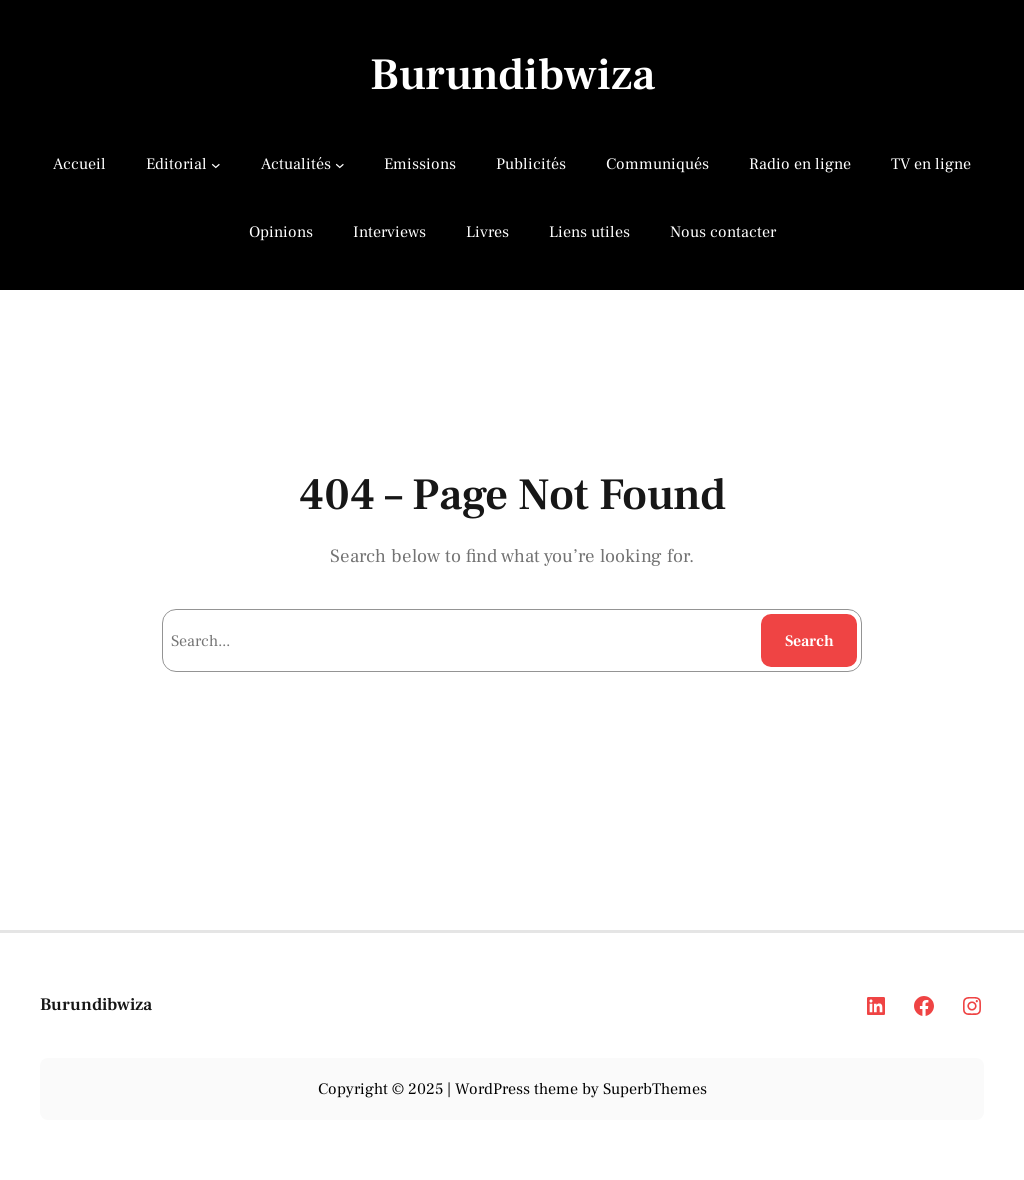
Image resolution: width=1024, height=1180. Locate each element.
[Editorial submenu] (216, 165)
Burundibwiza (512, 75)
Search (809, 641)
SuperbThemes (655, 1089)
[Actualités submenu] (340, 165)
